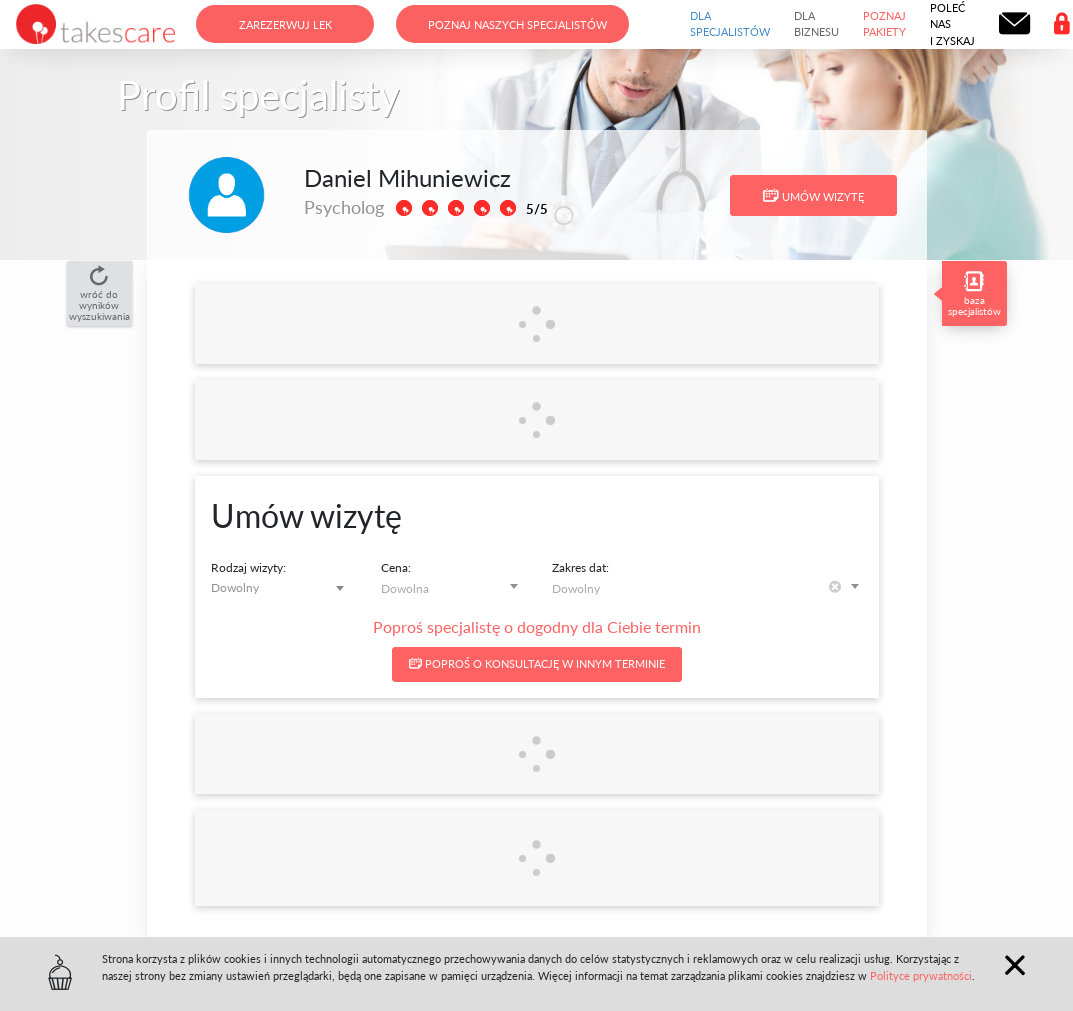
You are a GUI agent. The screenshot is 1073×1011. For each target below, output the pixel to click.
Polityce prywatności (921, 975)
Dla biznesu (816, 24)
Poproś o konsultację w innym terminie (537, 663)
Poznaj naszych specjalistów (517, 24)
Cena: (396, 567)
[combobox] (281, 587)
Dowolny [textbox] (235, 587)
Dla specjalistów (730, 24)
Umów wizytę (813, 196)
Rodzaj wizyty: (248, 567)
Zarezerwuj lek (285, 24)
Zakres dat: (580, 567)
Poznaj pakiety (884, 24)
